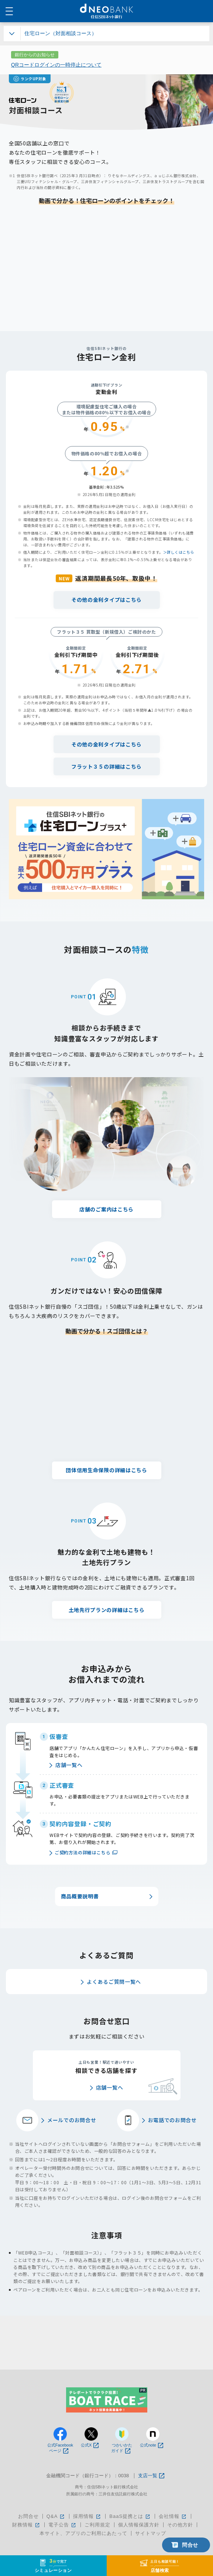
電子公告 (62, 2524)
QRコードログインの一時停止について (56, 65)
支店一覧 (151, 2476)
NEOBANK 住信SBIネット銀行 (106, 11)
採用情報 (87, 2516)
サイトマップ (150, 2533)
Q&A (56, 2516)
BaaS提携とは (130, 2516)
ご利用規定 (97, 2524)
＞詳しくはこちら (178, 552)
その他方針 (180, 2524)
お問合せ (28, 2516)
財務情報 (26, 2524)
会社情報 (173, 2516)
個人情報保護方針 (138, 2524)
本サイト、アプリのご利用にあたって (83, 2533)
